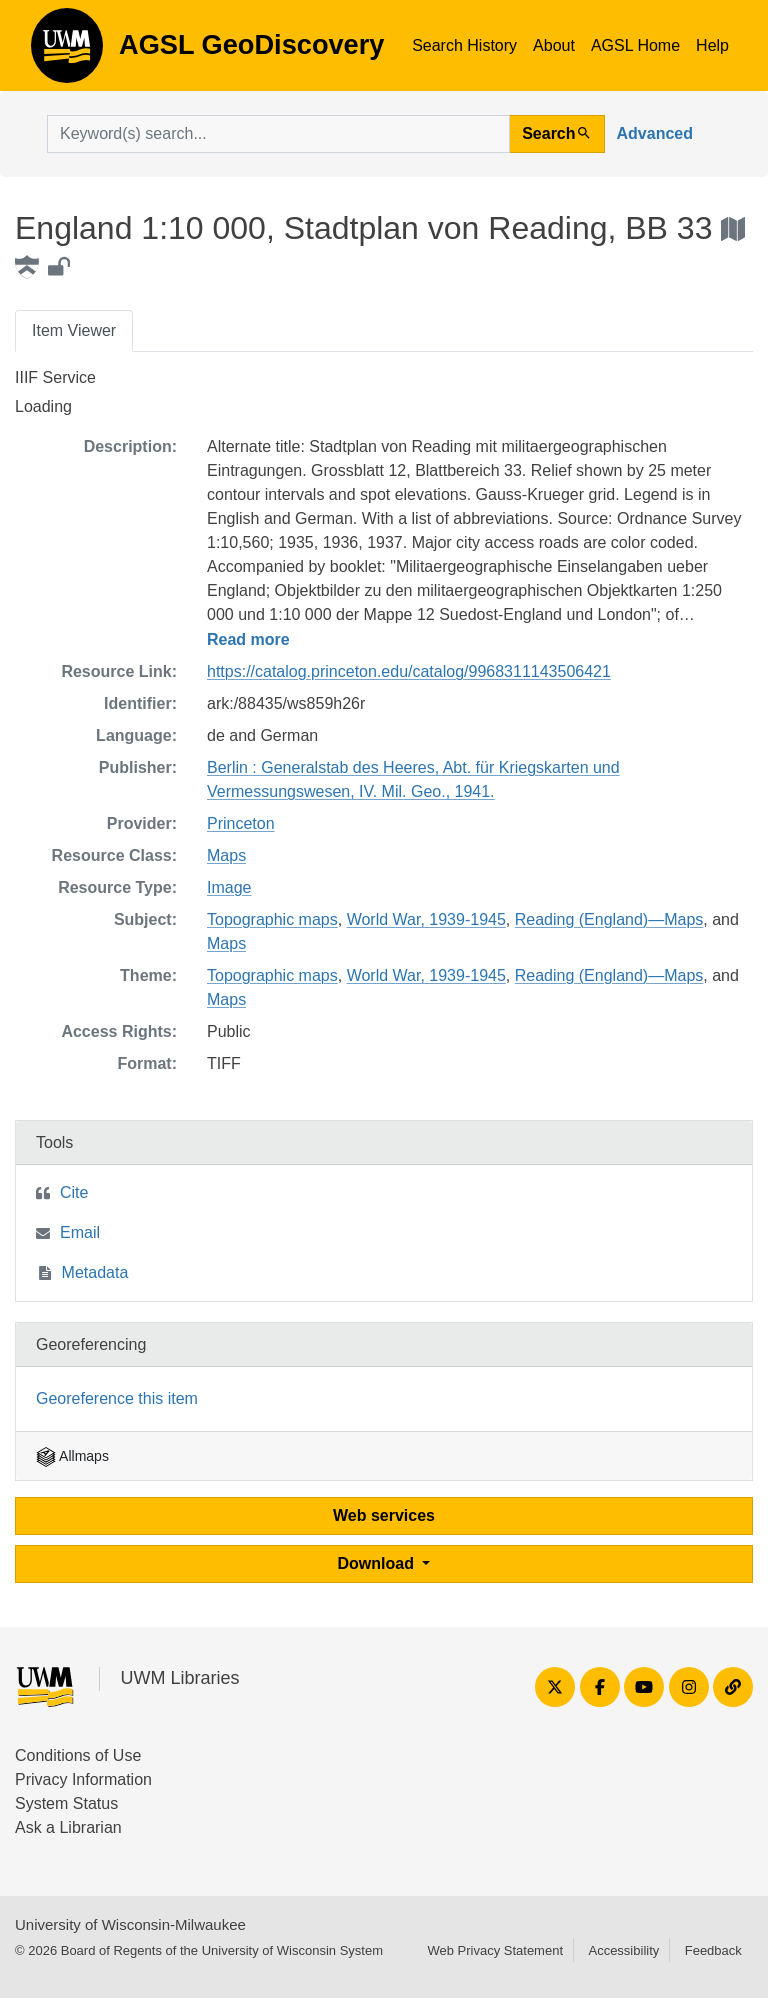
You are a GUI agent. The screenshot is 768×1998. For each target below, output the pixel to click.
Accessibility (623, 1950)
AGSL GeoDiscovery (67, 52)
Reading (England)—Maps (609, 919)
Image (229, 887)
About (554, 45)
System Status (66, 1803)
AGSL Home (635, 45)
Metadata (95, 1272)
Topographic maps (272, 919)
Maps (226, 855)
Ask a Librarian (68, 1827)
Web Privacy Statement (495, 1950)
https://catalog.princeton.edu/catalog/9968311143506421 (409, 671)
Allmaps (72, 1456)
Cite (74, 1192)
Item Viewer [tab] (74, 330)
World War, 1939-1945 (426, 919)
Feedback (713, 1950)
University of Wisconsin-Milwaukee (130, 1924)
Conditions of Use (78, 1755)
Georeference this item (117, 1398)
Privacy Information (83, 1779)
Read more (248, 639)
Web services (384, 1515)
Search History (464, 45)
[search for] (278, 134)
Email (80, 1232)
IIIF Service (55, 377)
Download (378, 1563)
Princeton (241, 823)
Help (712, 45)
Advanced (655, 133)
